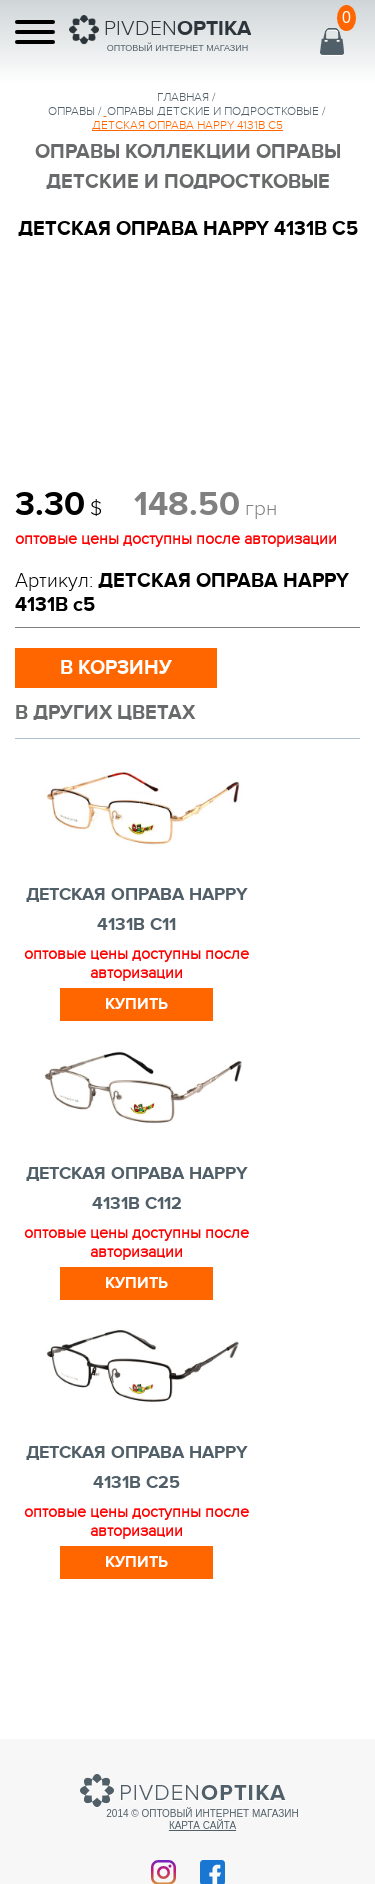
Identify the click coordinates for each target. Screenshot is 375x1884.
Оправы (71, 111)
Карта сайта (202, 1825)
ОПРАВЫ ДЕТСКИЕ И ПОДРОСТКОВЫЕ (213, 111)
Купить (136, 1004)
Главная (183, 97)
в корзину (116, 668)
